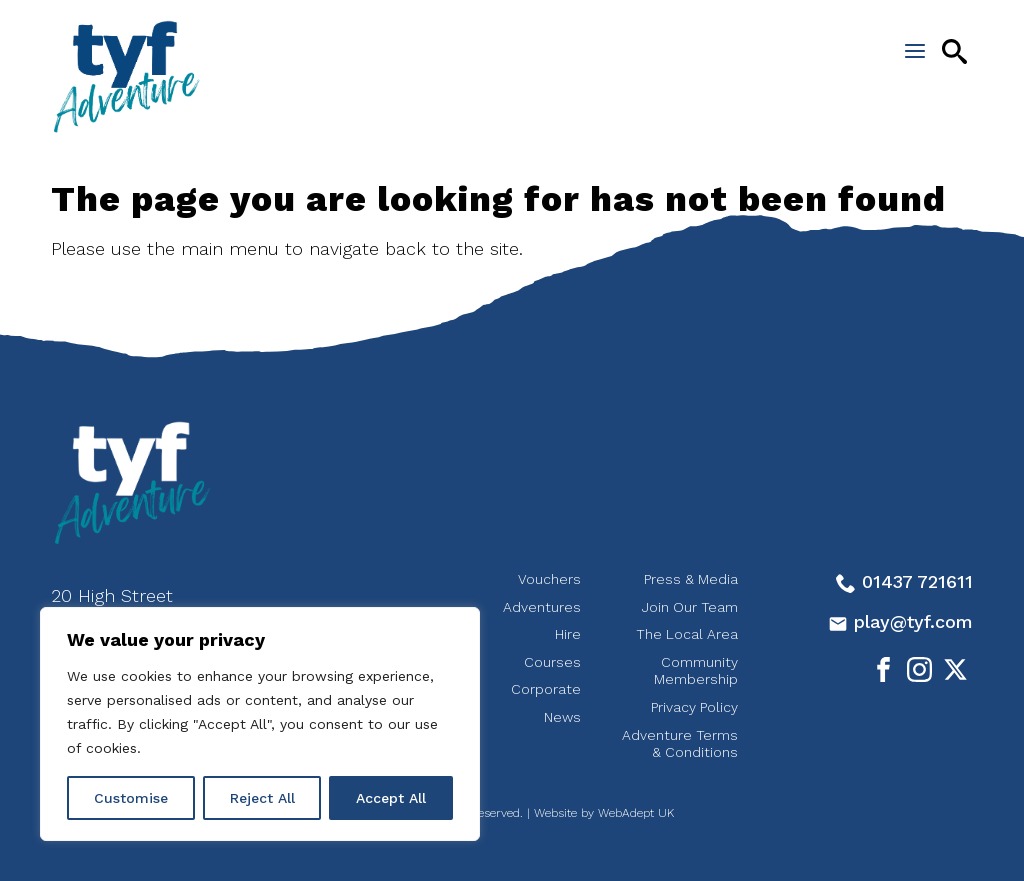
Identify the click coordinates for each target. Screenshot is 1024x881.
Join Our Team (690, 607)
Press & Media (691, 579)
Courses (552, 662)
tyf (126, 77)
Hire (568, 634)
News (562, 717)
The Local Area (687, 634)
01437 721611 (904, 581)
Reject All (262, 798)
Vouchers (549, 579)
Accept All (391, 798)
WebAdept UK (636, 813)
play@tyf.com (900, 621)
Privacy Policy (694, 707)
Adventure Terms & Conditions (680, 744)
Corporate (546, 689)
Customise (131, 798)
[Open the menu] (915, 50)
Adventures (542, 607)
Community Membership (696, 671)
